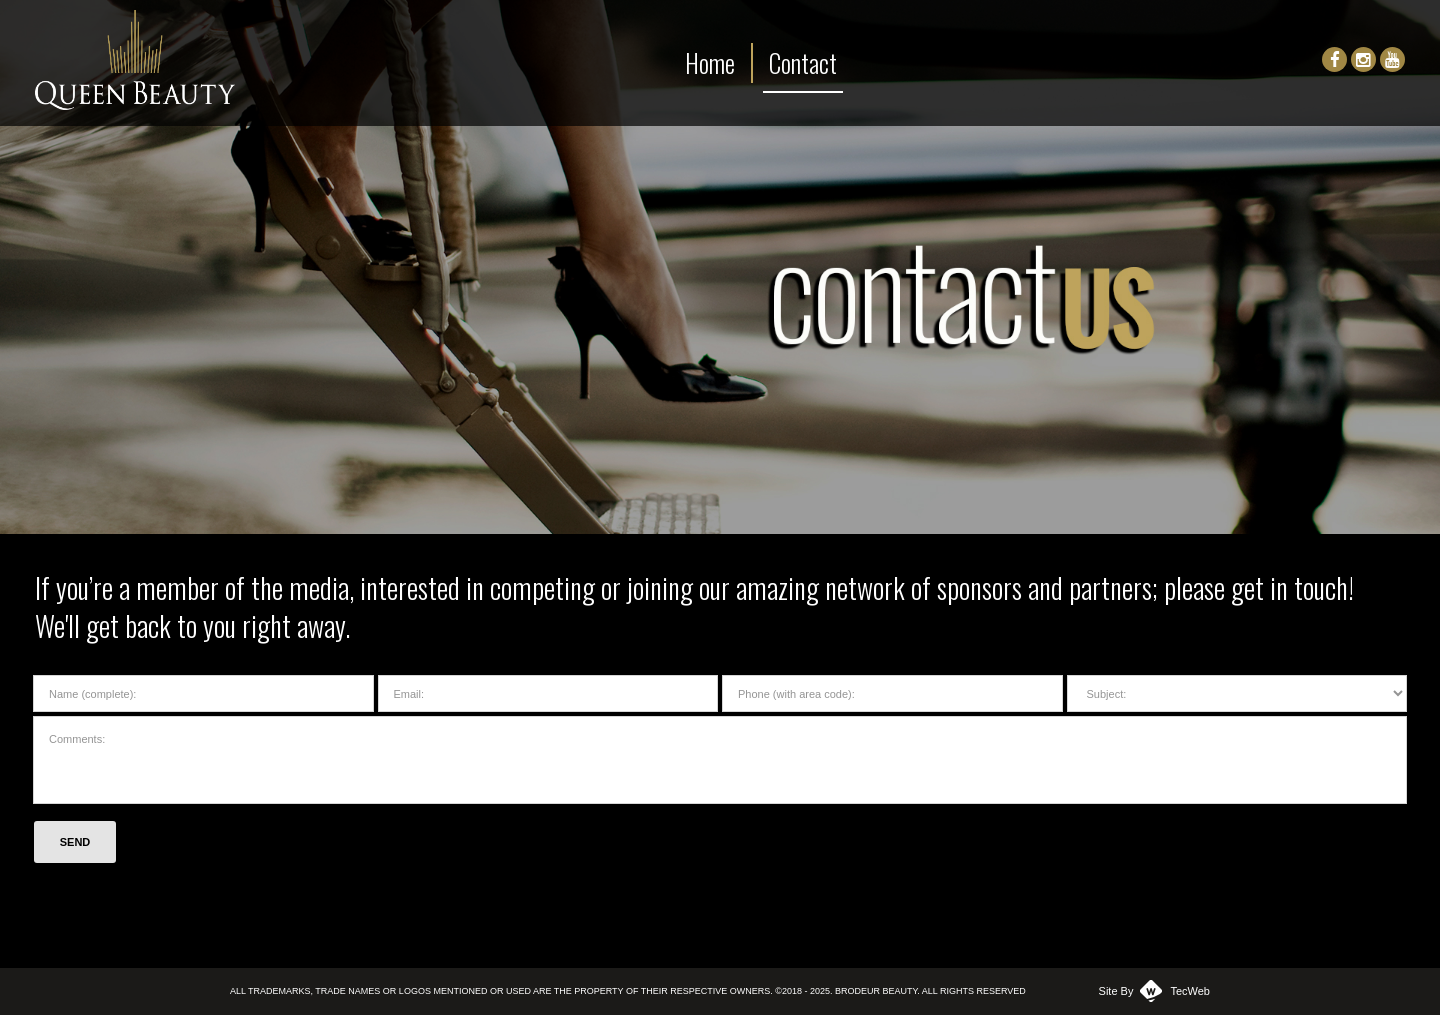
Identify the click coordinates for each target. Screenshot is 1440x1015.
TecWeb (1190, 991)
